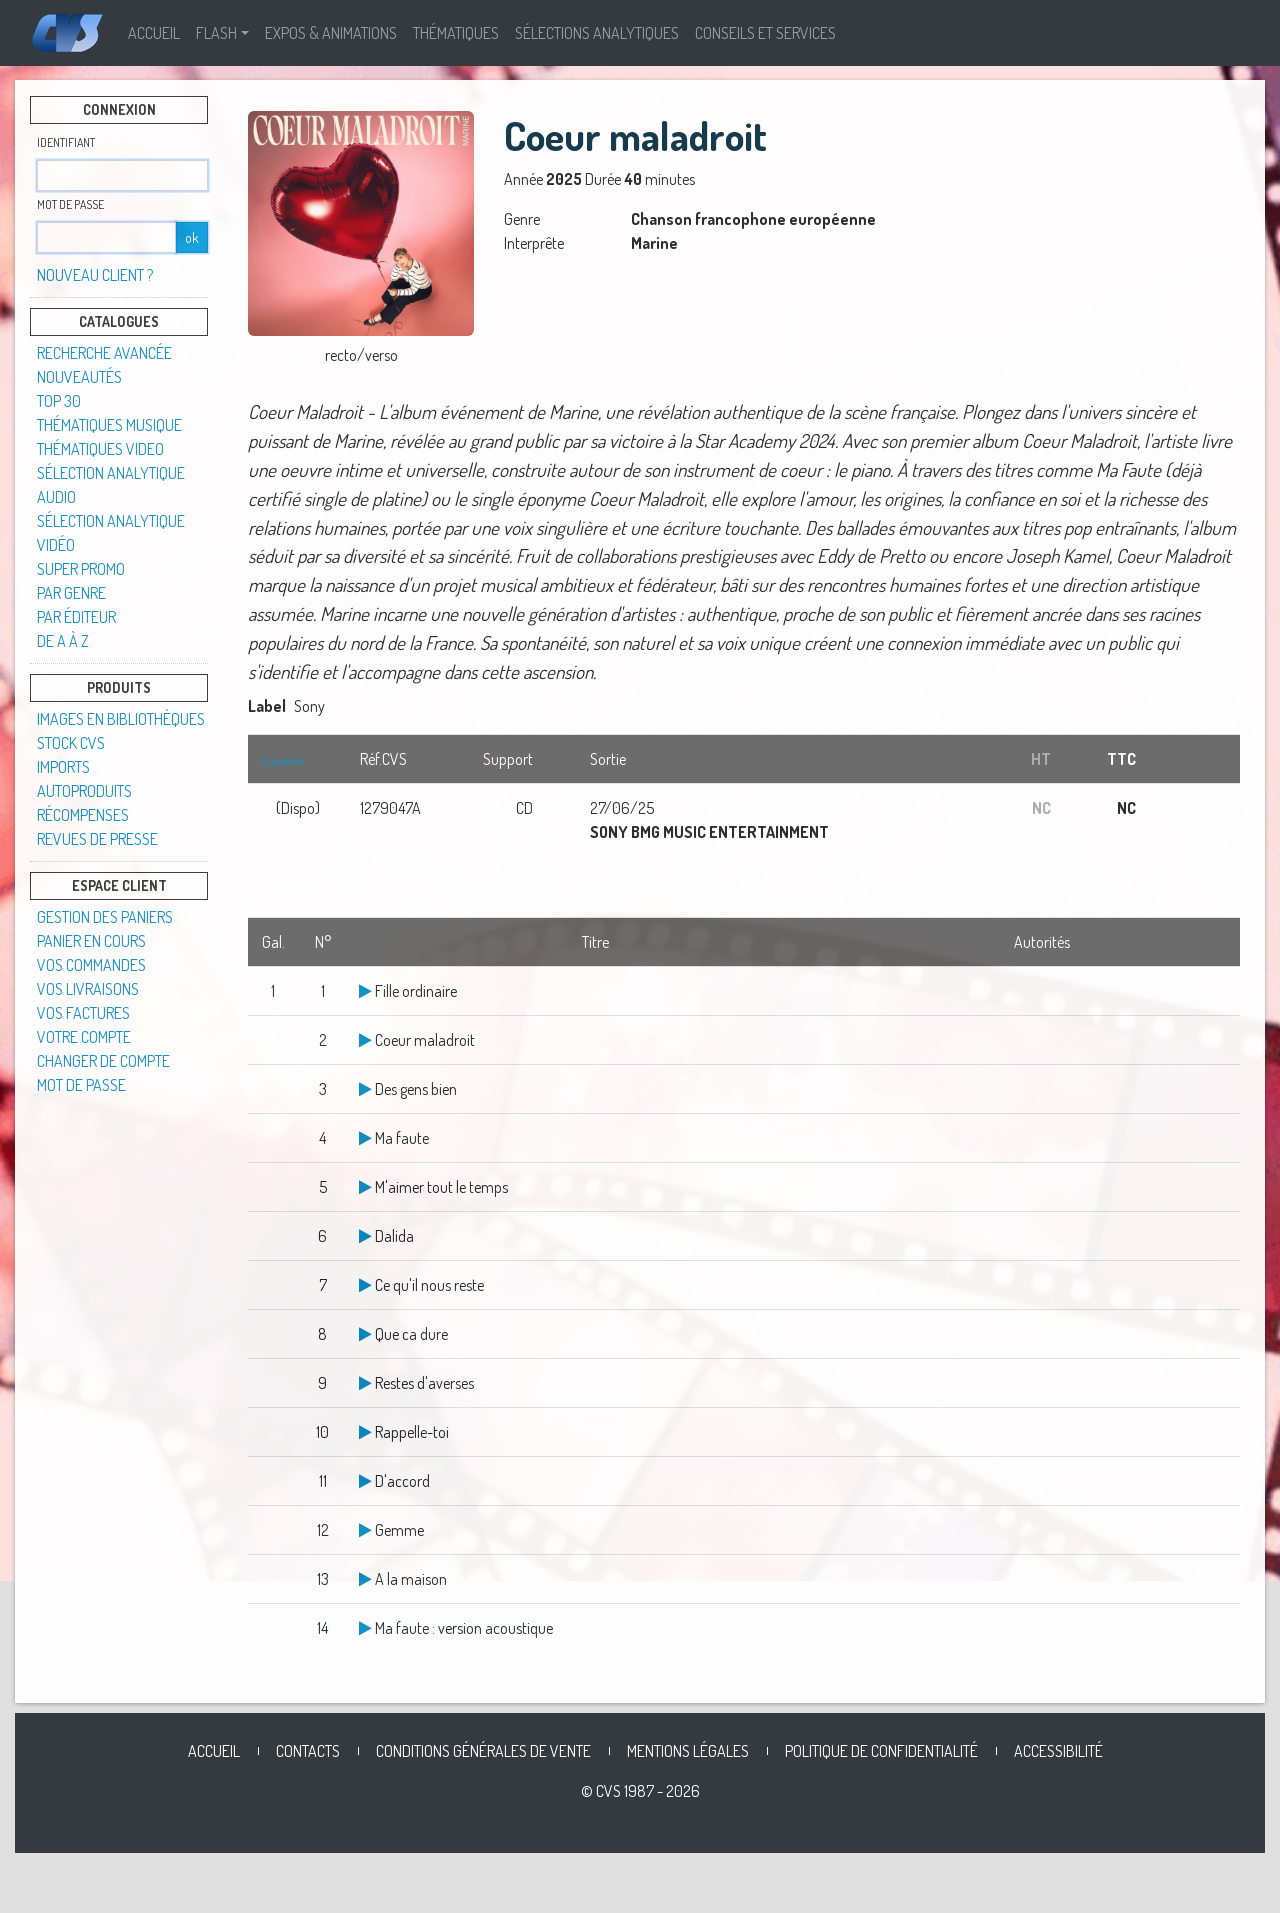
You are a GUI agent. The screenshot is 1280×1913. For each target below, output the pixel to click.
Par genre (71, 593)
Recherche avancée (104, 353)
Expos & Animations (331, 33)
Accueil (154, 33)
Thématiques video (100, 449)
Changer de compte (103, 1061)
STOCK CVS (71, 743)
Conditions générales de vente (483, 1751)
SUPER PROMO (81, 569)
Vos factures (83, 1013)
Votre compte (84, 1037)
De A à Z (63, 641)
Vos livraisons (88, 989)
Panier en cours (91, 941)
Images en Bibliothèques (121, 719)
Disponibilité (282, 761)
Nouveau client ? (95, 275)
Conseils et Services (765, 33)
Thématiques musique (109, 425)
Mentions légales (688, 1751)
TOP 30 (59, 401)
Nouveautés (79, 377)
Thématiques (456, 33)
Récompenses (83, 815)
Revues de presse (97, 839)
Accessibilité (1058, 1751)
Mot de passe (70, 204)
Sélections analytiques (597, 33)
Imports (63, 767)
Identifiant (66, 142)
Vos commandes (91, 965)
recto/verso (361, 355)
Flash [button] (216, 33)
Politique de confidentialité (881, 1751)
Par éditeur (76, 617)
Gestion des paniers (105, 917)
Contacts (308, 1751)
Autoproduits (84, 791)
